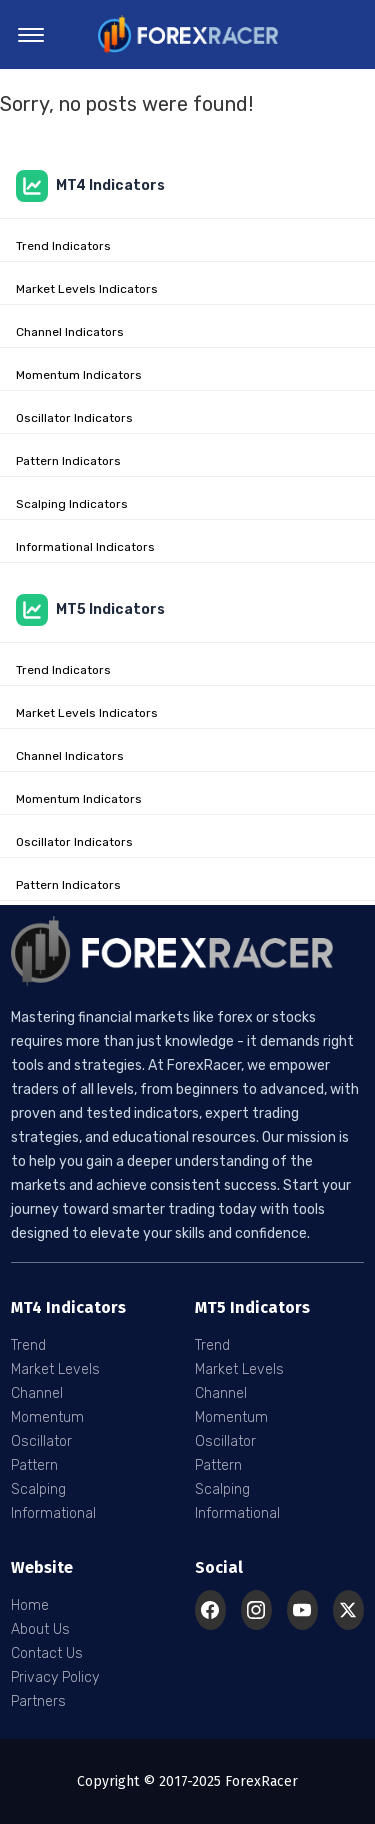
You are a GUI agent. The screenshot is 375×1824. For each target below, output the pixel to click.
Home (30, 1605)
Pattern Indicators (68, 461)
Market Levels (55, 1369)
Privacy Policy (55, 1677)
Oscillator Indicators (74, 418)
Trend (28, 1345)
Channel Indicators (70, 332)
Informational (53, 1513)
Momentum (47, 1417)
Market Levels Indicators (87, 289)
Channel (37, 1393)
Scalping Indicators (72, 504)
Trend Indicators (63, 246)
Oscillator (41, 1441)
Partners (38, 1701)
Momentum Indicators (79, 375)
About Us (40, 1629)
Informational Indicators (85, 547)
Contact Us (47, 1653)
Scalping (38, 1489)
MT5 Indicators (90, 610)
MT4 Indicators (90, 186)
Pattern (34, 1465)
